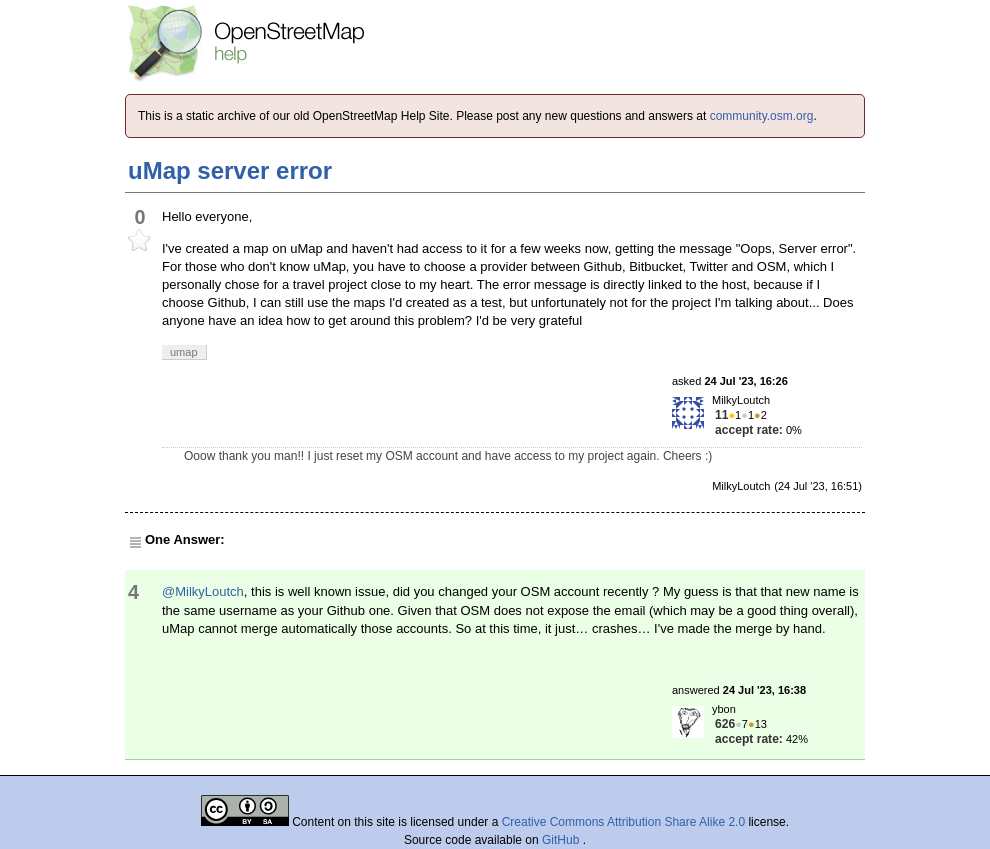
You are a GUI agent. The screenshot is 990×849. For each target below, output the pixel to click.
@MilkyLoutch (203, 591)
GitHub (562, 840)
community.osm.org (762, 116)
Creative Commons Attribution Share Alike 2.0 (623, 822)
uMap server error (230, 170)
